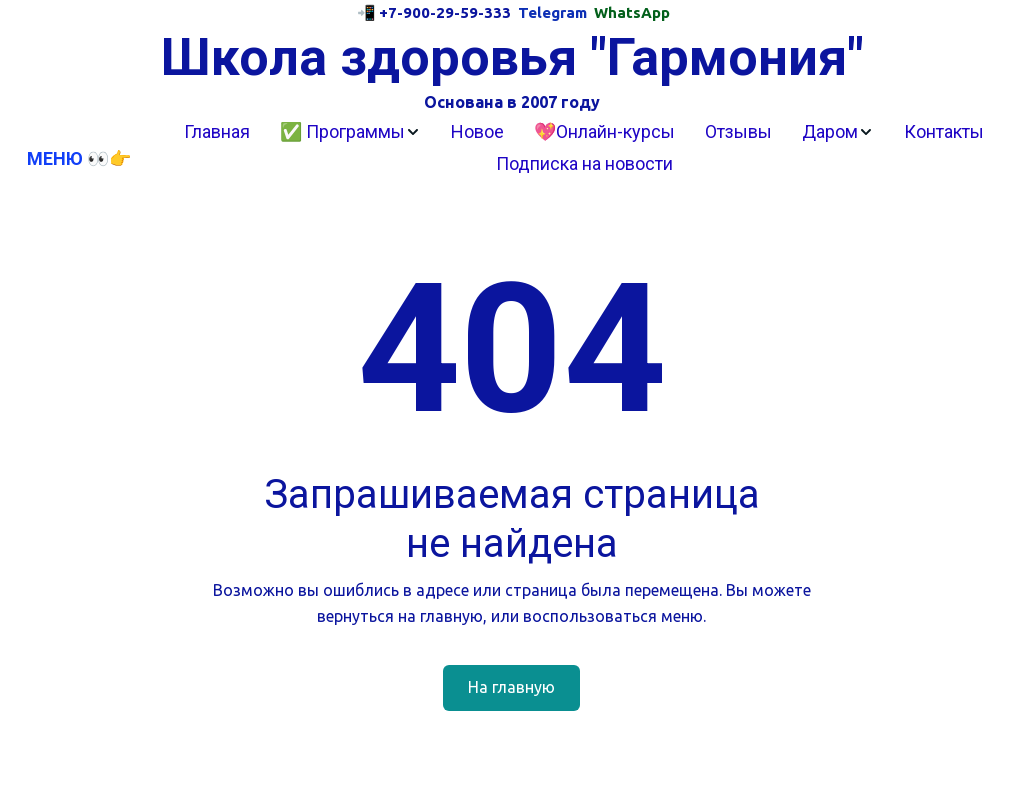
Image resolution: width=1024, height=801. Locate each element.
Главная (217, 131)
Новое (477, 131)
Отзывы (738, 131)
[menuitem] (217, 132)
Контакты (944, 131)
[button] (350, 132)
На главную (511, 687)
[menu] (584, 148)
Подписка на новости (584, 163)
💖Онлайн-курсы (604, 131)
